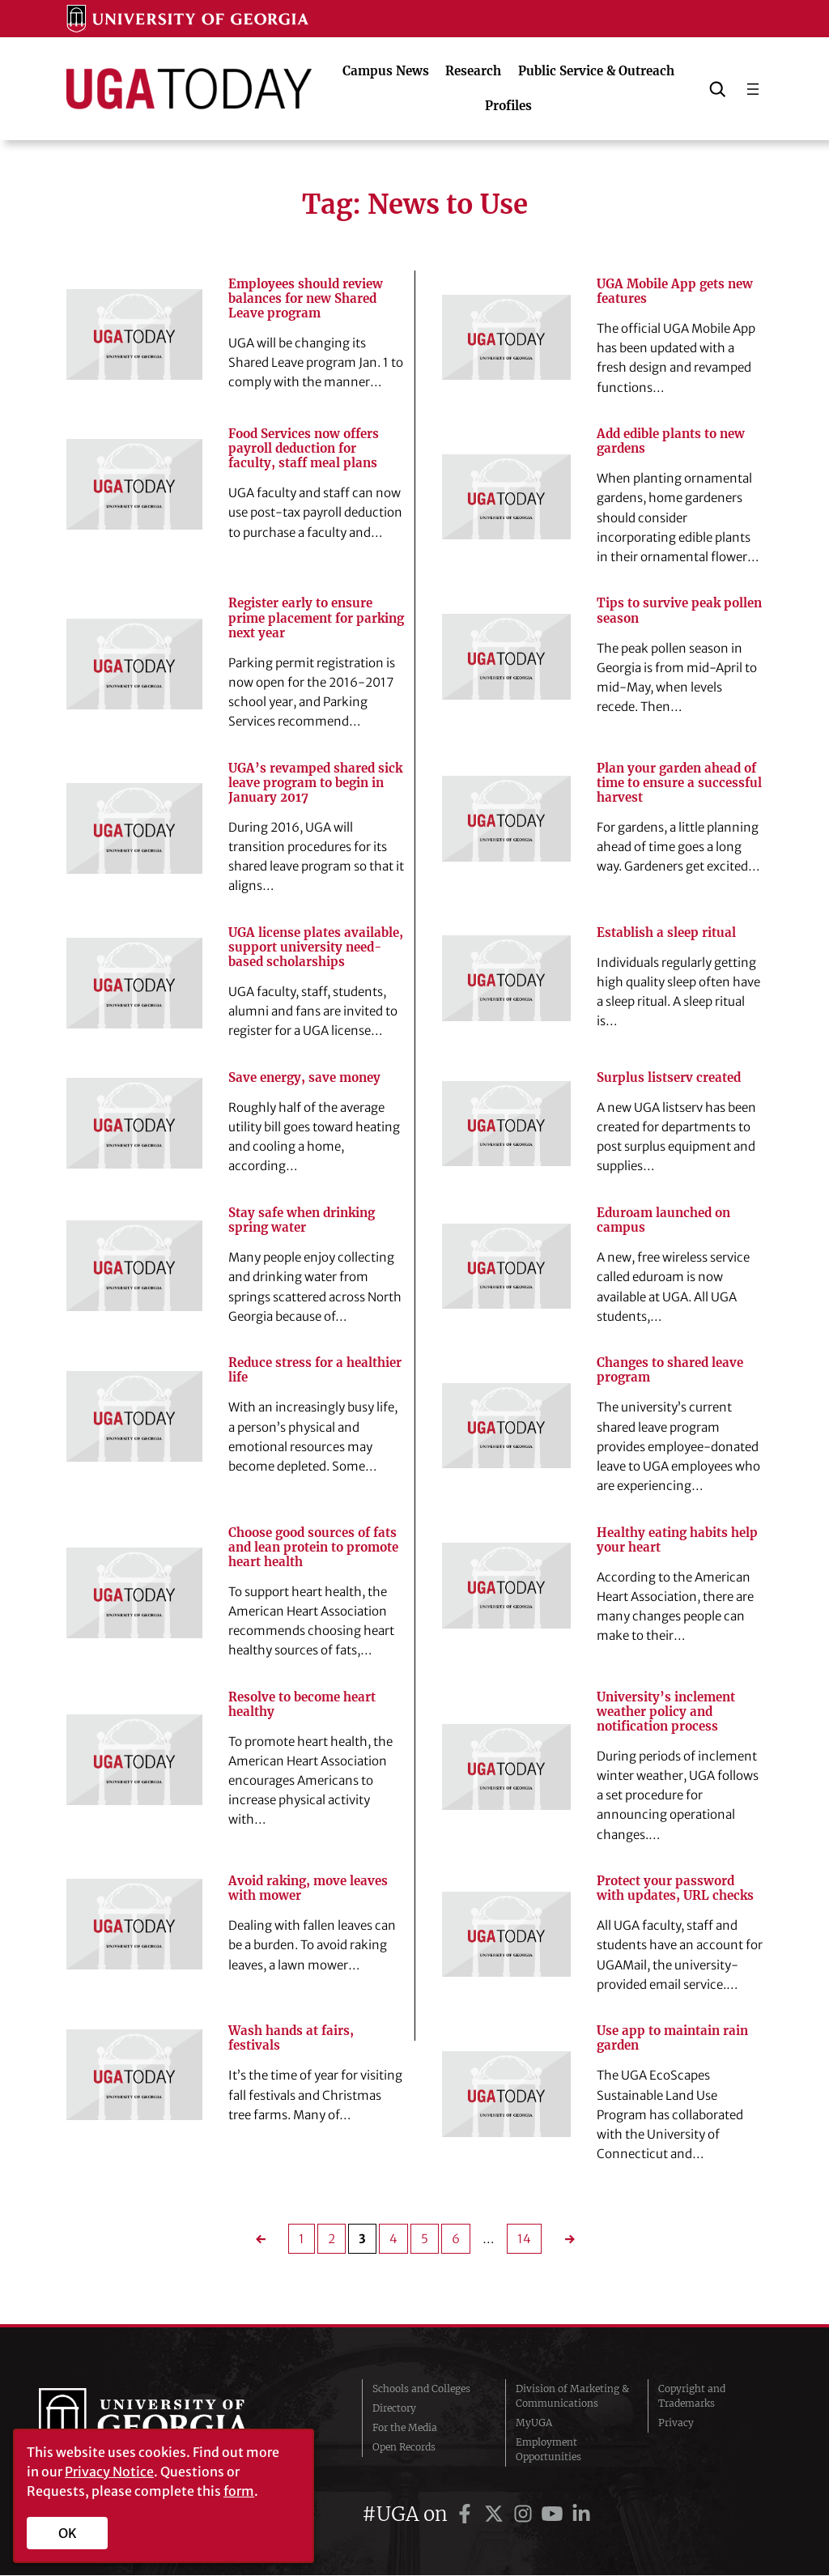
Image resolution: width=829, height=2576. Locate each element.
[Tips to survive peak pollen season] (506, 657)
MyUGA (534, 2423)
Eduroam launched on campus (663, 1221)
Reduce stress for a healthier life (315, 1371)
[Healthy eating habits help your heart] (506, 1586)
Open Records (404, 2448)
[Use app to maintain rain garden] (506, 2095)
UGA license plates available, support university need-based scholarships (315, 947)
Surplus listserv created (669, 1078)
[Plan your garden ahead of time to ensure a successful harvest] (506, 819)
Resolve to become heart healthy (302, 1705)
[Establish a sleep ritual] (506, 979)
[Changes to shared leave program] (506, 1427)
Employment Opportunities (548, 2450)
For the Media (404, 2428)
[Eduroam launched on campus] (506, 1266)
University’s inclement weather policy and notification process (666, 1713)
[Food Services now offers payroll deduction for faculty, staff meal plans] (134, 485)
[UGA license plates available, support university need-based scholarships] (134, 984)
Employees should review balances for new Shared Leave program (305, 299)
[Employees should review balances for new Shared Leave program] (134, 334)
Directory (394, 2409)
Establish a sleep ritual (666, 933)
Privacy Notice (109, 2471)
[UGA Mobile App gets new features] (506, 338)
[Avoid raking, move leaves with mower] (134, 1925)
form (238, 2491)
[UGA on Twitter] (496, 2514)
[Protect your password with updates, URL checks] (506, 1935)
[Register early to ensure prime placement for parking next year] (134, 664)
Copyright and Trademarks (691, 2396)
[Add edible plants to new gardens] (506, 497)
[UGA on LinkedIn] (581, 2514)
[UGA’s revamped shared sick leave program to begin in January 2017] (134, 828)
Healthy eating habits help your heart (677, 1540)
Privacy (676, 2423)
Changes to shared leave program (670, 1371)
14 (524, 2240)
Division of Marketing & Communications (572, 2396)
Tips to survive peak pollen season (679, 611)
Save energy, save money (304, 1078)
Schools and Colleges (421, 2389)
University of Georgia (159, 2423)
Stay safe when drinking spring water (301, 1221)
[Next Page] (565, 2240)
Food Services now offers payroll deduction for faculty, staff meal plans (303, 448)
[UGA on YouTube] (554, 2514)
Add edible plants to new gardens (671, 441)
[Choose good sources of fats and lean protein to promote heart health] (134, 1593)
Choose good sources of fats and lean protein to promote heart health (313, 1547)
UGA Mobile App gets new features (675, 291)
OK (67, 2533)
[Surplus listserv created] (506, 1124)
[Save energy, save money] (134, 1124)
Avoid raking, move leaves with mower (308, 1889)
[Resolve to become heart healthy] (134, 1760)
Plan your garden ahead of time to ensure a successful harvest (679, 783)
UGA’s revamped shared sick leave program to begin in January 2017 (315, 783)
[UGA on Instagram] (525, 2514)
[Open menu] (753, 89)
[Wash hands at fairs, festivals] (134, 2075)
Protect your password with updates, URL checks (675, 1889)
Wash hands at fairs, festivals (291, 2039)
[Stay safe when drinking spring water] (134, 1266)
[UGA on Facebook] (467, 2514)
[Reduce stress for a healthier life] (134, 1416)
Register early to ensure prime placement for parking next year (316, 619)
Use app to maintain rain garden (672, 2039)
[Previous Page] (265, 2240)
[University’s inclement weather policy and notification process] (506, 1768)
